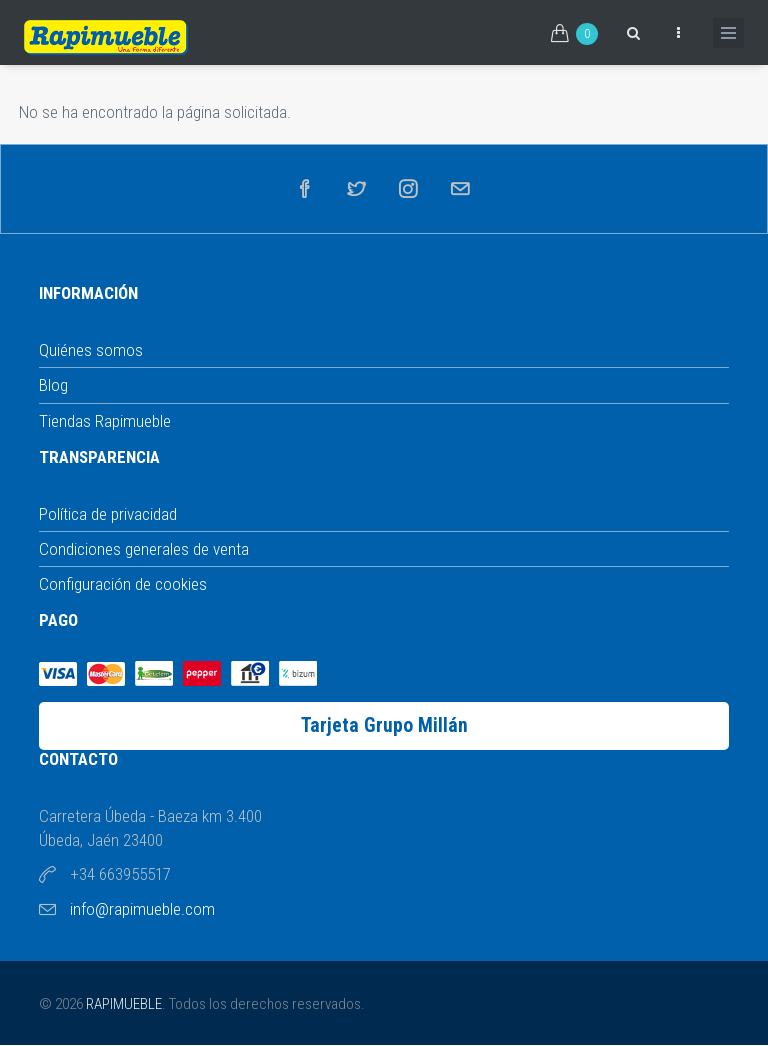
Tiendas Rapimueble (105, 421)
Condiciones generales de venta (144, 549)
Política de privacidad (108, 514)
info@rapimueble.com (142, 909)
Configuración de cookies (123, 584)
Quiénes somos (91, 350)
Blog (53, 385)
